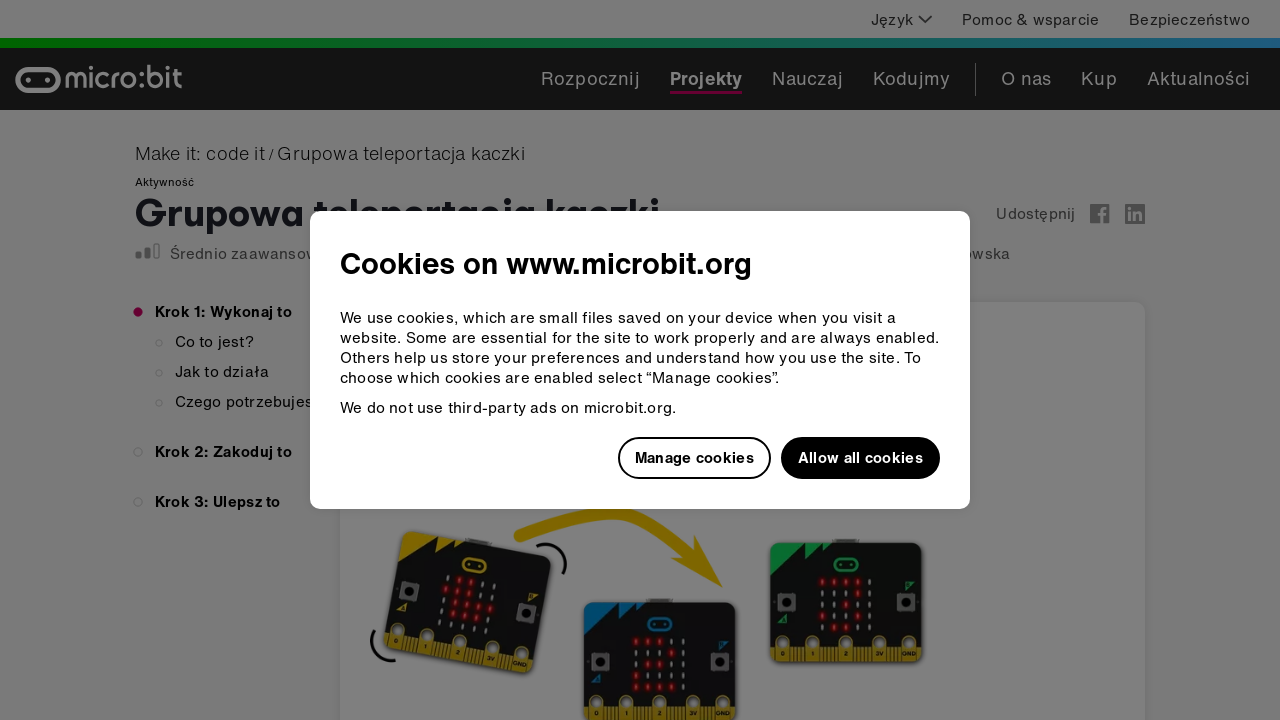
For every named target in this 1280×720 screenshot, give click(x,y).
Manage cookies (694, 457)
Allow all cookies (860, 457)
